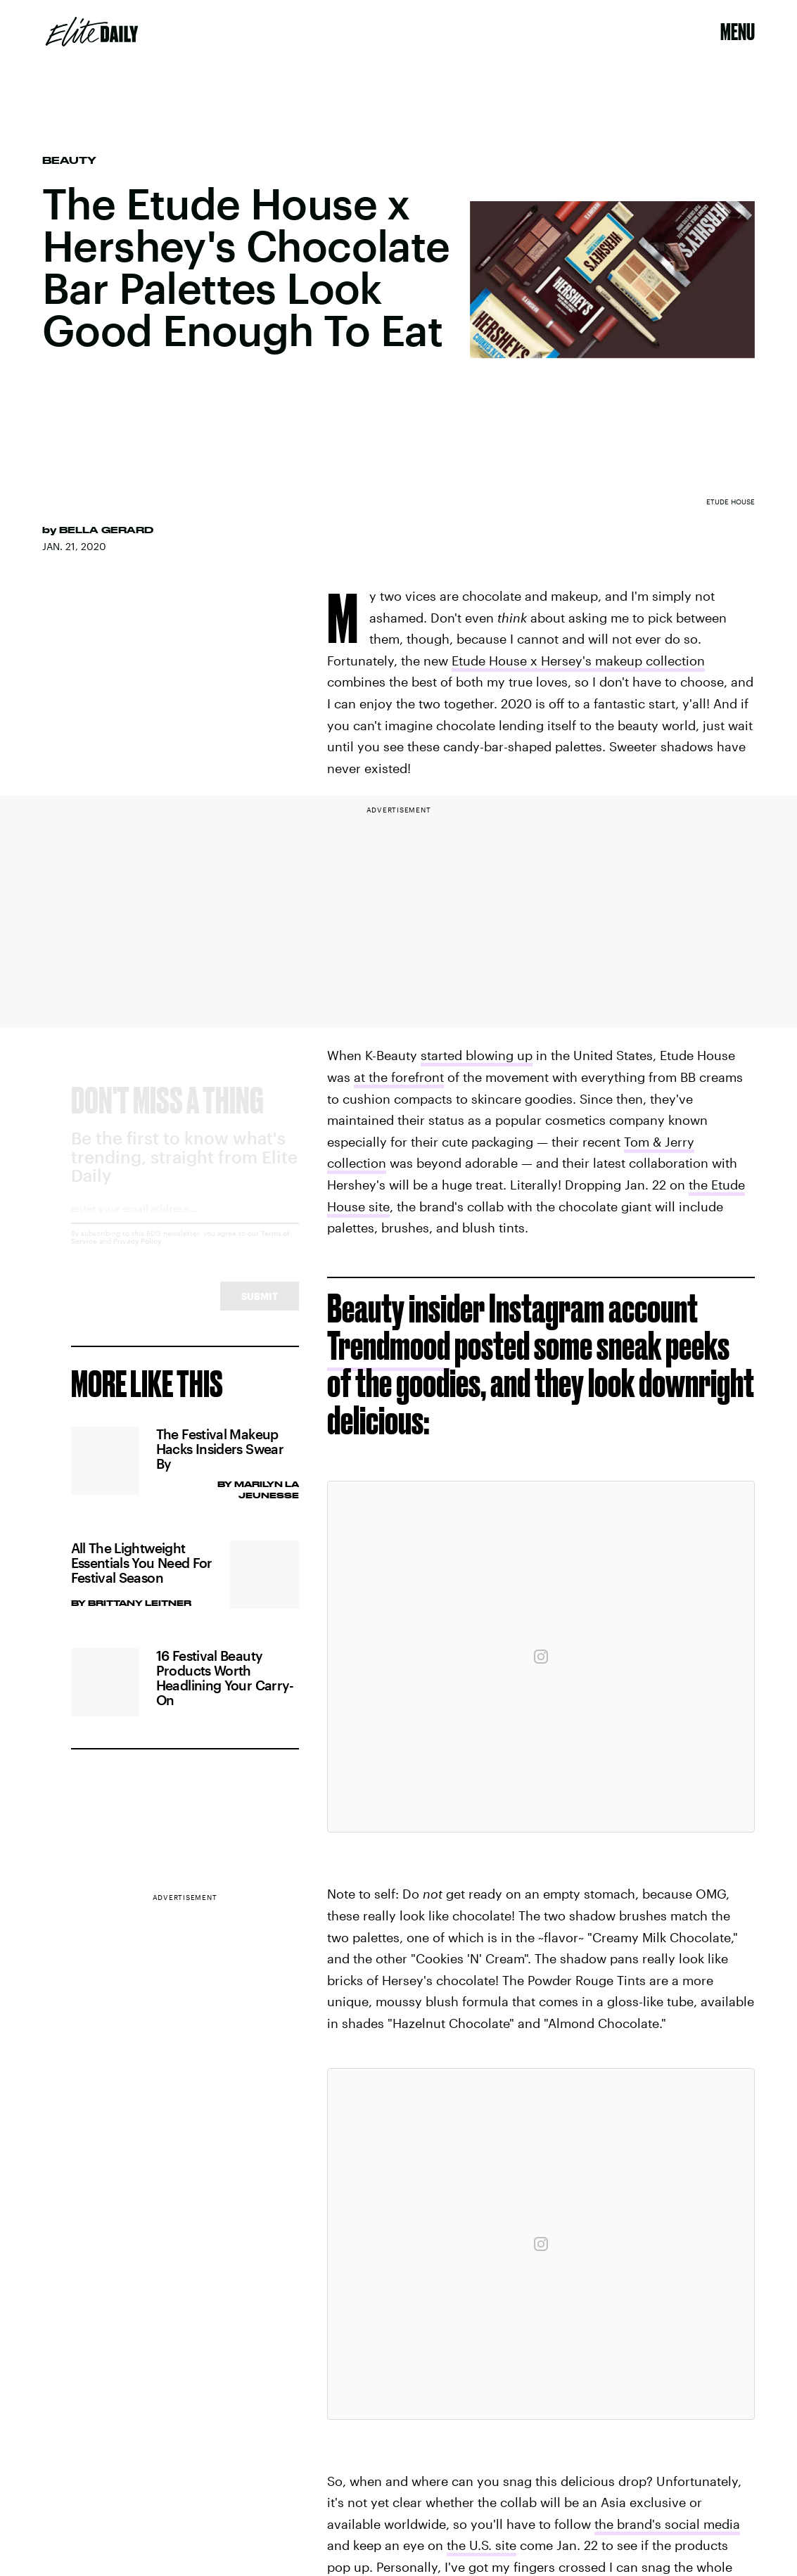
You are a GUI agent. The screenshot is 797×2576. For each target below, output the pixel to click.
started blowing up (477, 1055)
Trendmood (388, 1345)
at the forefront (399, 1077)
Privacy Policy (137, 1253)
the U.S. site (481, 2545)
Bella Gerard (106, 530)
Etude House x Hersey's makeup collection (578, 660)
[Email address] (185, 1226)
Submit (259, 1308)
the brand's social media (667, 2524)
